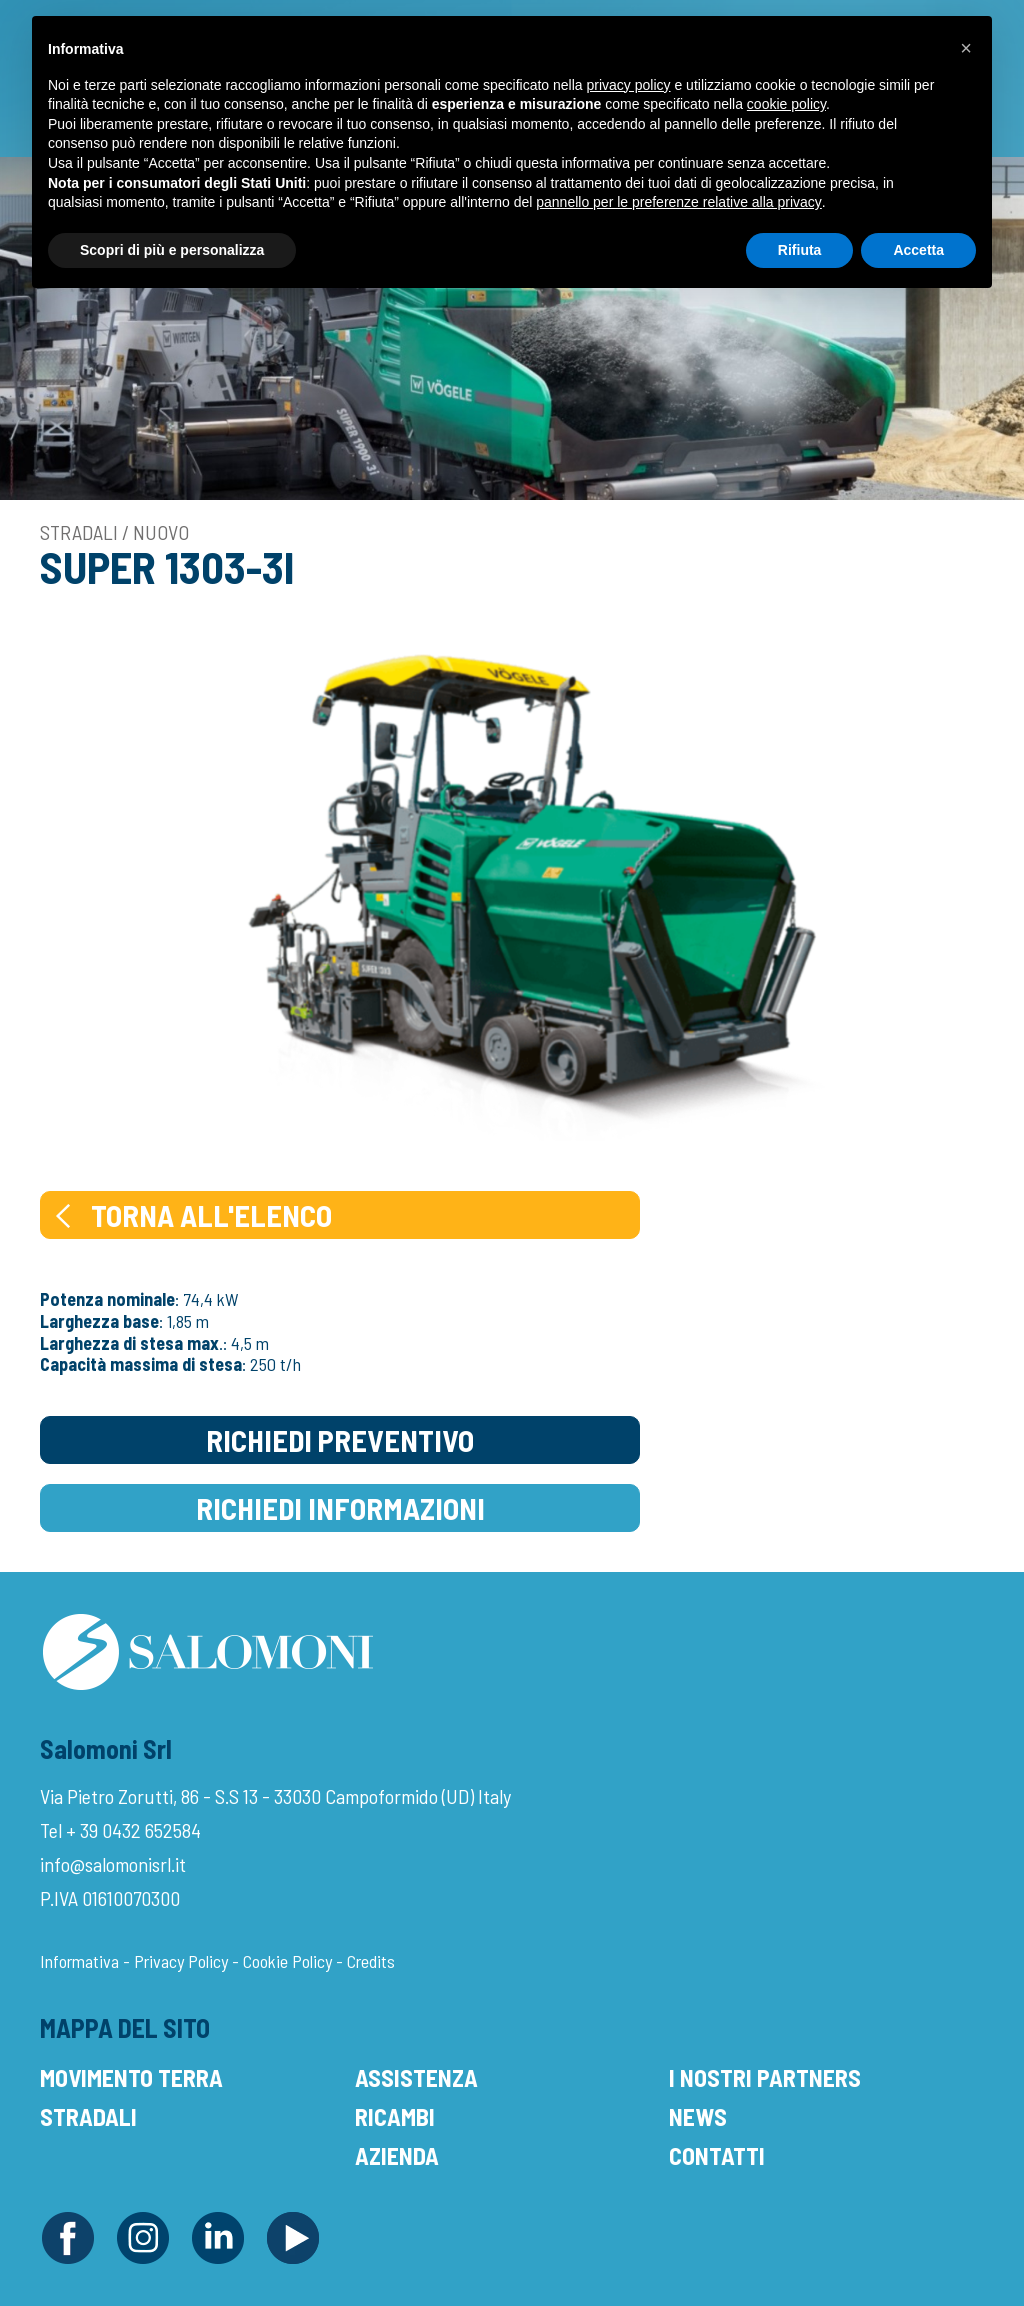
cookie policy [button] (786, 104)
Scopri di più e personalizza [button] (172, 250)
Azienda (397, 2155)
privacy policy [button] (629, 85)
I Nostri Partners (765, 2077)
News (698, 2116)
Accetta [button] (918, 250)
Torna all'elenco (191, 1215)
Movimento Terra (131, 2077)
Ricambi (395, 2116)
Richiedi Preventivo (340, 1440)
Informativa (79, 1961)
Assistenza (416, 2077)
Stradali (88, 2116)
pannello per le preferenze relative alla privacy (679, 202)
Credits (371, 1961)
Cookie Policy (287, 1961)
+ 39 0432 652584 (133, 1830)
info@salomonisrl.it (113, 1864)
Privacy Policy (181, 1961)
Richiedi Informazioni (340, 1508)
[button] (966, 48)
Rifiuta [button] (800, 250)
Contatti (717, 2155)
